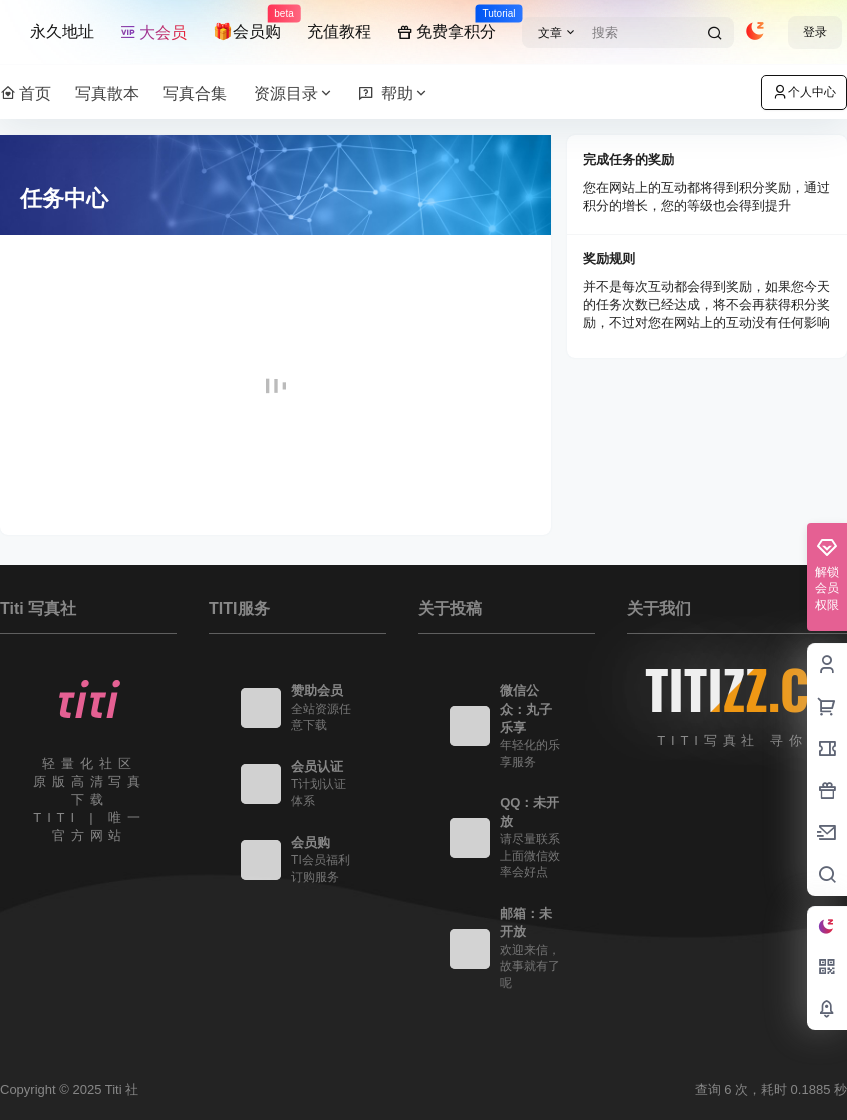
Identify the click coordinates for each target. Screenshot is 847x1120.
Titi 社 (119, 1089)
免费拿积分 (446, 23)
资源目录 (294, 93)
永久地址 (62, 31)
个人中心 (804, 92)
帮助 (393, 93)
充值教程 (339, 31)
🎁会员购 (247, 23)
